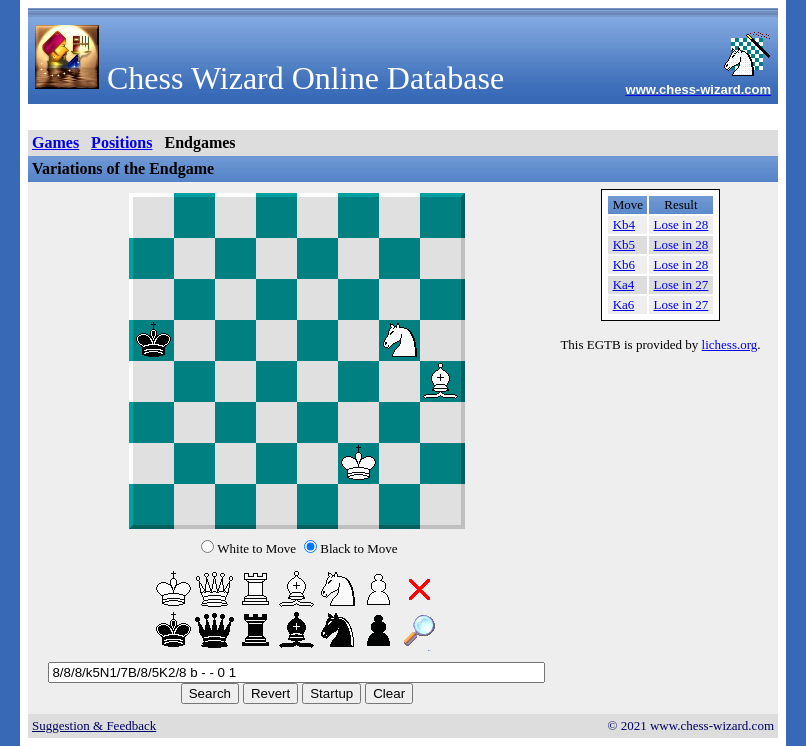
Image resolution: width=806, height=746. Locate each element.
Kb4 (624, 224)
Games (55, 142)
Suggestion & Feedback (94, 725)
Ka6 (624, 304)
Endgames (199, 142)
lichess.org (730, 344)
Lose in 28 (680, 224)
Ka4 (624, 284)
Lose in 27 (680, 284)
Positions (121, 142)
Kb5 (624, 244)
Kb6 (624, 264)
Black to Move (358, 548)
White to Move (256, 548)
